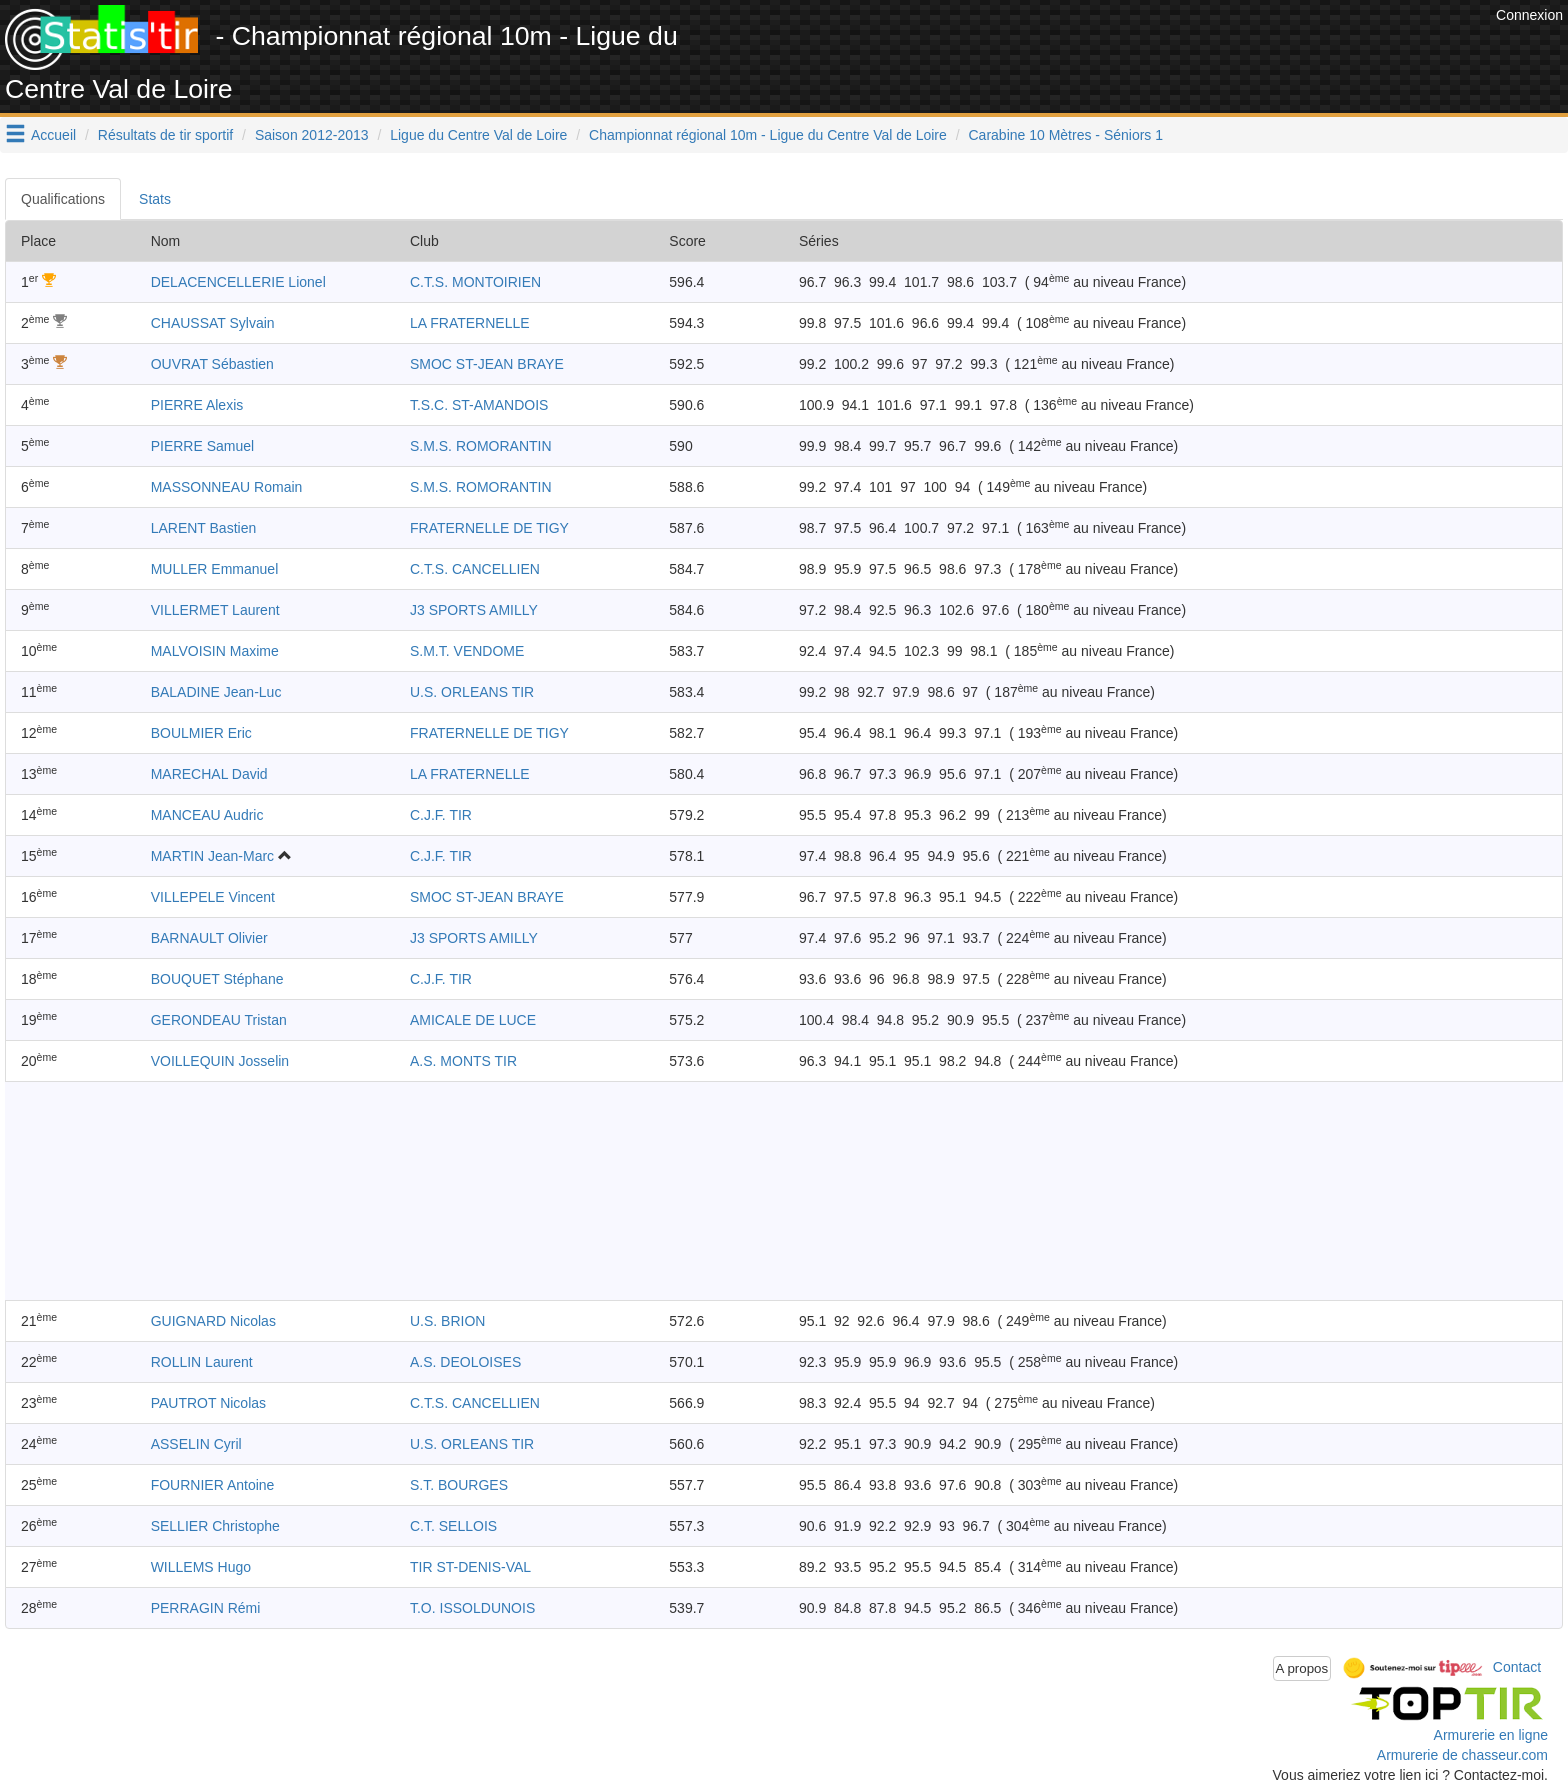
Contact (1517, 1667)
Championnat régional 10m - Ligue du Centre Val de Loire (768, 135)
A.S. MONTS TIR (463, 1061)
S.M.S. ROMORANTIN (481, 446)
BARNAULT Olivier (209, 938)
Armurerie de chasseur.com (1462, 1755)
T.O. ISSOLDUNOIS (472, 1608)
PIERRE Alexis (197, 405)
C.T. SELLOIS (453, 1526)
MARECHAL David (209, 774)
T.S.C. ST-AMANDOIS (479, 405)
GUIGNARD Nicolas (213, 1321)
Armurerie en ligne (1491, 1735)
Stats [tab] (155, 199)
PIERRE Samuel (202, 446)
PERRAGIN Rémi (206, 1608)
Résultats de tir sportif (165, 135)
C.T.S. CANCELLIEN (475, 569)
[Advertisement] (1127, 50)
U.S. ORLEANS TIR (472, 692)
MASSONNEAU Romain (227, 487)
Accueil (53, 135)
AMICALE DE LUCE (473, 1020)
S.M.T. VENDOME (467, 651)
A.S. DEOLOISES (465, 1362)
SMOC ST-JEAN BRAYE (487, 364)
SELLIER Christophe (215, 1526)
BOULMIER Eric (201, 733)
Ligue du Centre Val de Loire (478, 135)
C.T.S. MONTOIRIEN (475, 282)
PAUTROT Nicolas (208, 1403)
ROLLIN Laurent (202, 1362)
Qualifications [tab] (63, 199)
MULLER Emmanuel (215, 569)
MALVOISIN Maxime (215, 651)
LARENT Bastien (204, 528)
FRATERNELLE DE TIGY (489, 528)
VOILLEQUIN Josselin (220, 1061)
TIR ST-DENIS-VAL (470, 1567)
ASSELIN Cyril (196, 1444)
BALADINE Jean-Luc (216, 692)
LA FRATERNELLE (470, 323)
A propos (1302, 1668)
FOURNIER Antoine (213, 1485)
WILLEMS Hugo (201, 1567)
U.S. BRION (447, 1321)
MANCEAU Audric (207, 815)
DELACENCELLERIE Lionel (238, 282)
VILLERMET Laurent (215, 610)
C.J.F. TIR (441, 815)
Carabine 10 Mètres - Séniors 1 (1066, 135)
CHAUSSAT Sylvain (213, 323)
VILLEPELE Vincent (213, 897)
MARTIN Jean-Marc (212, 856)
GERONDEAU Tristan (219, 1020)
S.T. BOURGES (459, 1485)
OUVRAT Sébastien (212, 364)
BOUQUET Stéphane (217, 979)
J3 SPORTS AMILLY (474, 610)
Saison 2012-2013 (312, 135)
